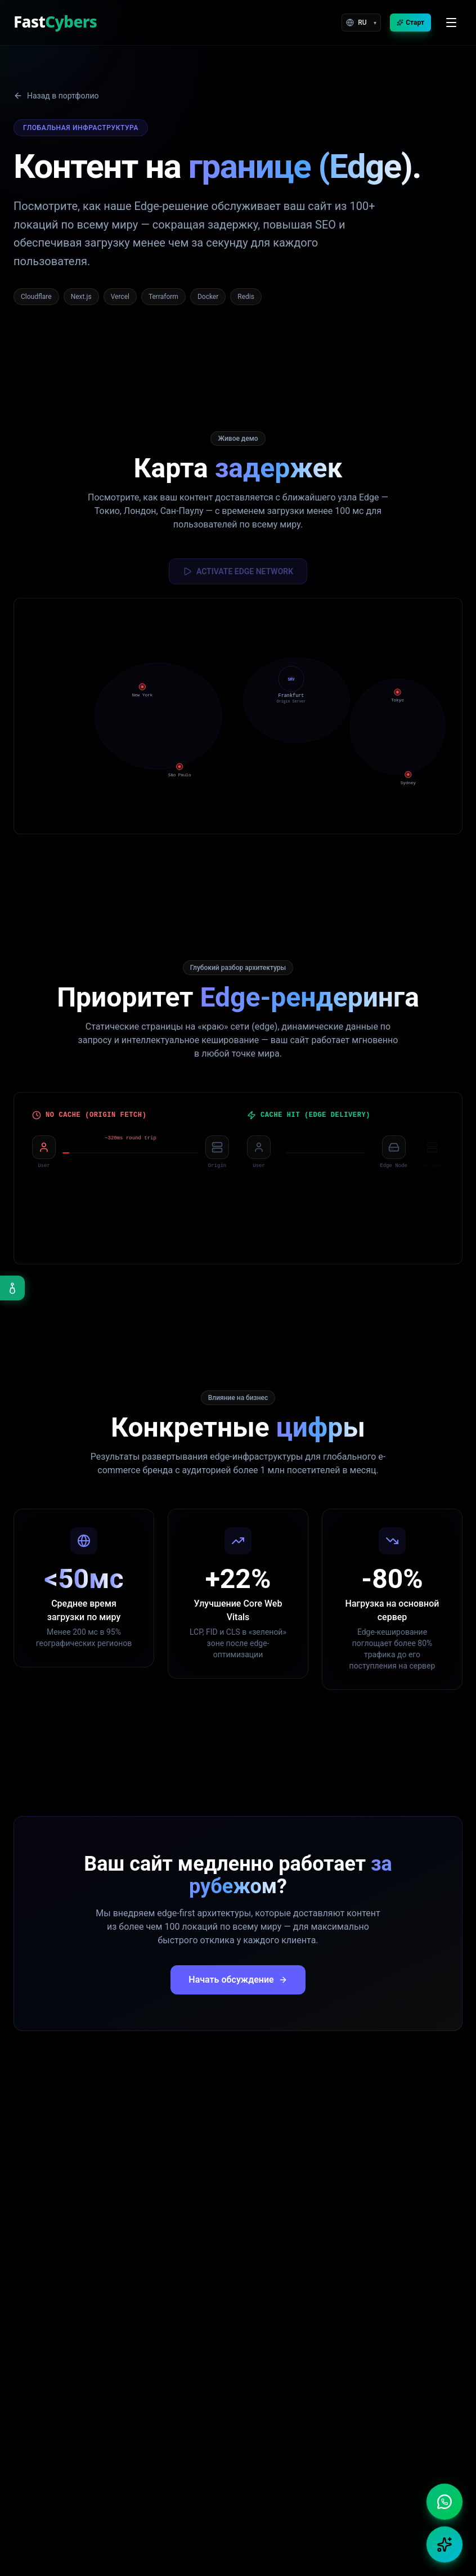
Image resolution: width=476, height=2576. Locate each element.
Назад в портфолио (56, 95)
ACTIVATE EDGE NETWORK (238, 571)
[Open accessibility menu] (12, 1288)
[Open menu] (451, 22)
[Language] (361, 23)
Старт (410, 22)
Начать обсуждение (237, 1980)
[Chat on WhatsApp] (444, 2502)
